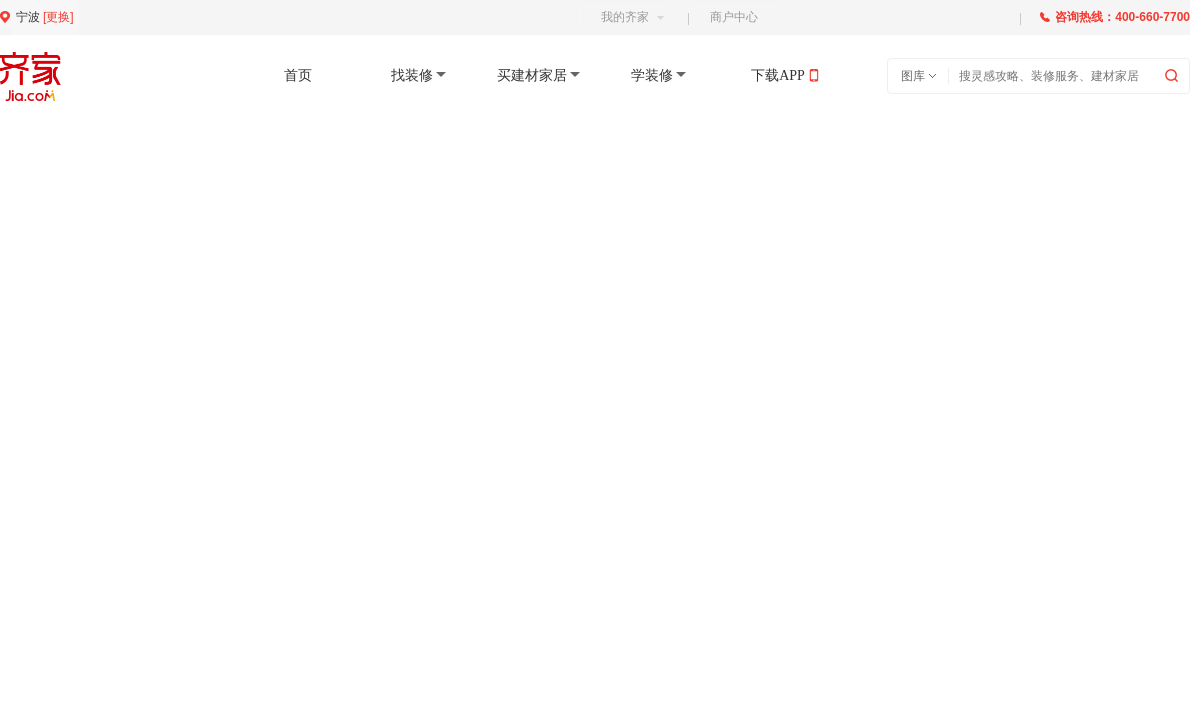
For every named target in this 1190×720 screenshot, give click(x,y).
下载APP (778, 75)
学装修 (652, 75)
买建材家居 (532, 75)
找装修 (412, 75)
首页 (298, 75)
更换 (58, 17)
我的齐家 (632, 17)
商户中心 (734, 17)
